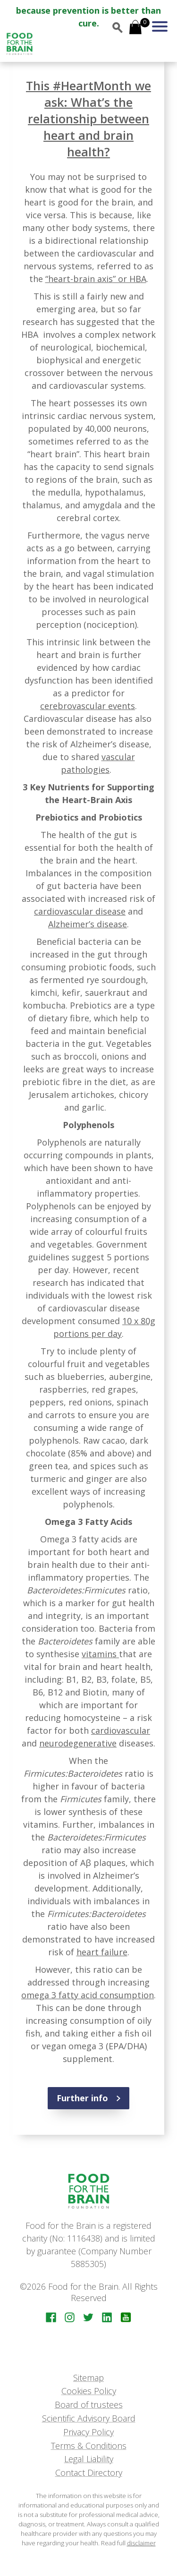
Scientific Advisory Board (88, 2418)
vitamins (100, 1654)
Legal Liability (88, 2459)
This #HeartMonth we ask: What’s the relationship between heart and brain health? (88, 118)
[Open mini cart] (135, 28)
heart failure (101, 1952)
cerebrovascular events (87, 705)
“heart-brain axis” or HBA (95, 278)
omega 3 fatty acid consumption (87, 1995)
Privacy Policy (88, 2432)
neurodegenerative (78, 1743)
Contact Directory (88, 2472)
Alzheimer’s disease (87, 924)
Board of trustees (89, 2404)
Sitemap (88, 2377)
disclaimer (141, 2543)
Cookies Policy (88, 2390)
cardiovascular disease (80, 911)
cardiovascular (120, 1730)
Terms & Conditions (88, 2445)
